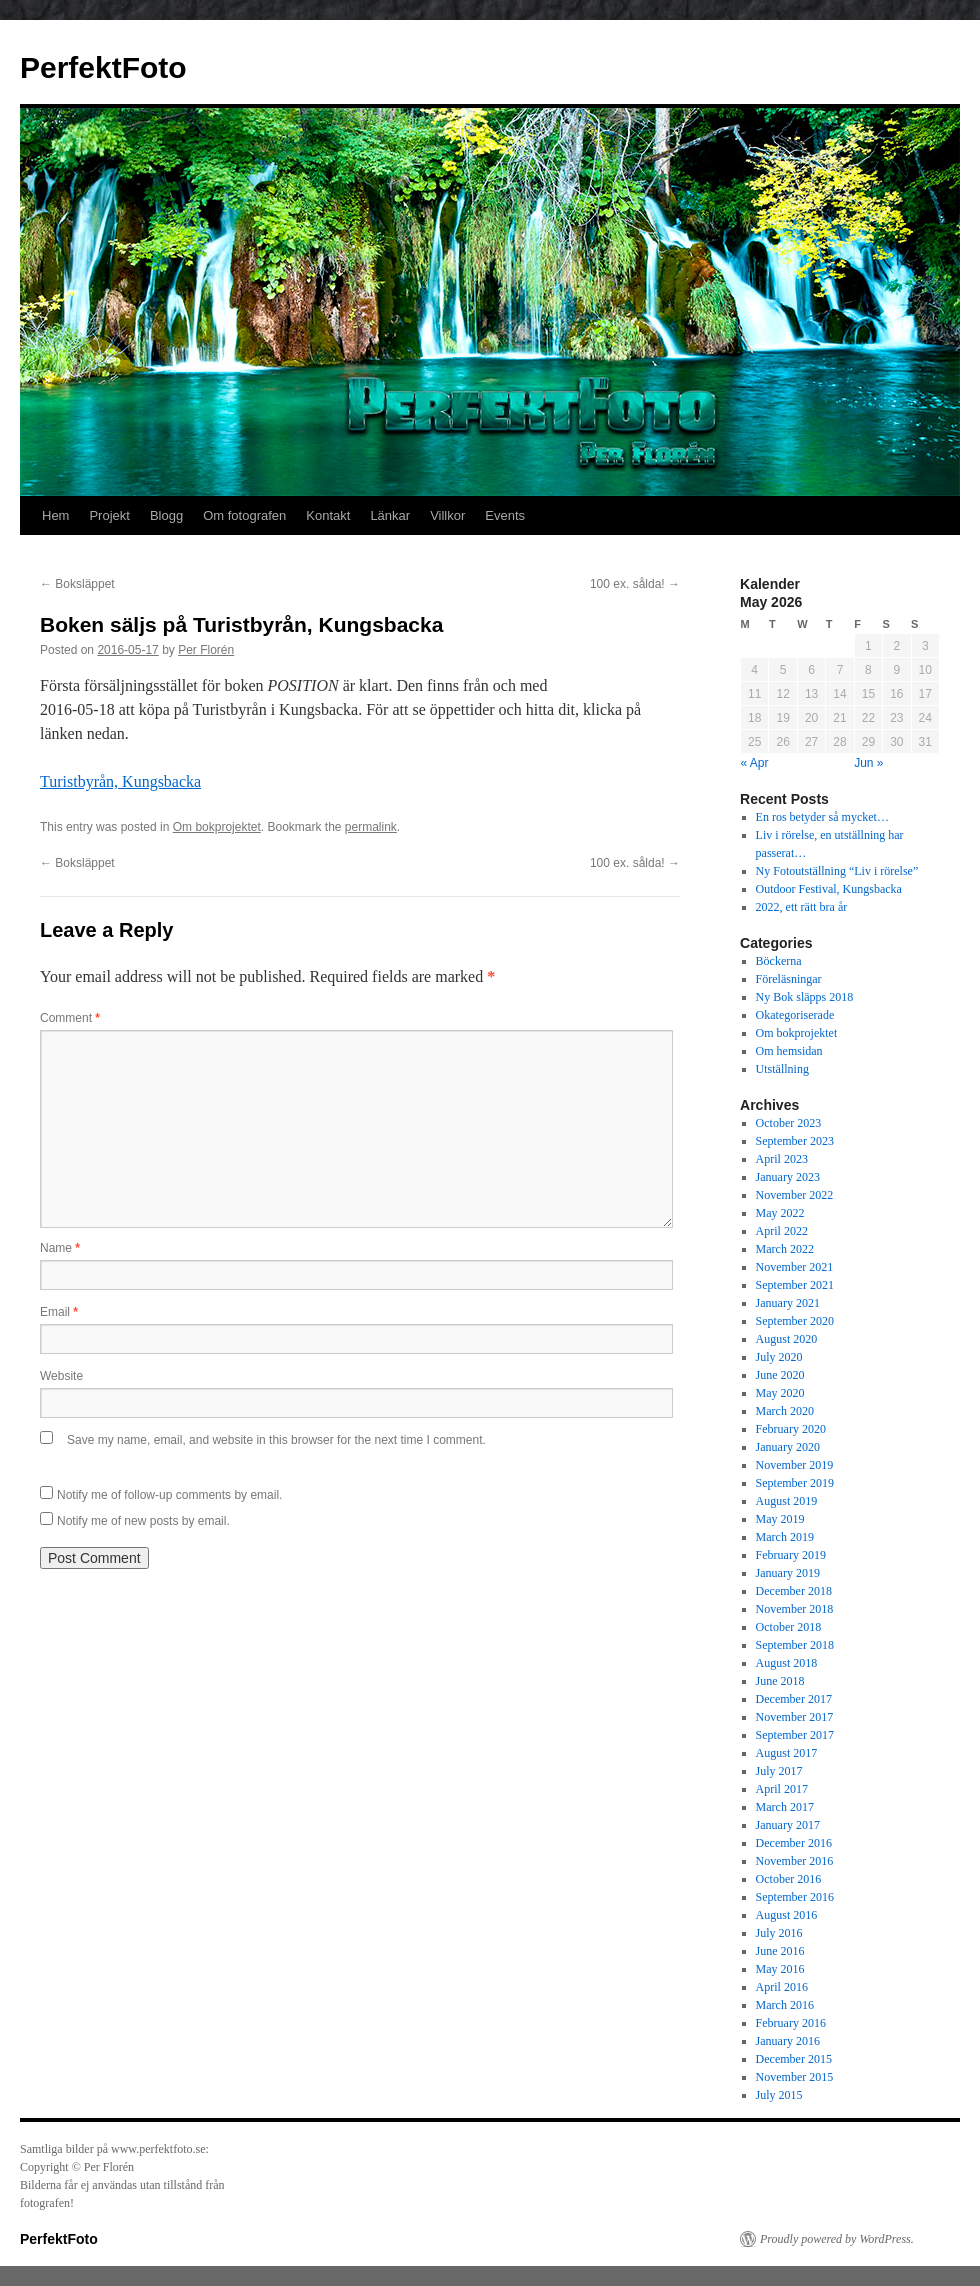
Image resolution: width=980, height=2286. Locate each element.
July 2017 (779, 1771)
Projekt (109, 515)
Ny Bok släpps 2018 (805, 997)
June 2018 (780, 1681)
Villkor (447, 515)
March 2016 (785, 2005)
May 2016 (780, 1969)
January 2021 (788, 1303)
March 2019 (785, 1537)
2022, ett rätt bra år (802, 907)
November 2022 (795, 1195)
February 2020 (791, 1429)
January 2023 (788, 1177)
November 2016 (795, 1861)
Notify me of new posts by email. (143, 1521)
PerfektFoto (103, 67)
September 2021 (795, 1285)
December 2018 (794, 1591)
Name (60, 1248)
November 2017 (795, 1717)
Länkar (390, 515)
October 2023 (789, 1123)
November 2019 (795, 1465)
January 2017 (788, 1825)
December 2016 (794, 1843)
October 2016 (789, 1879)
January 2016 (788, 2041)
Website (61, 1376)
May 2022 (780, 1213)
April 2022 (782, 1231)
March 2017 (785, 1807)
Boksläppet (77, 584)
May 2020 (780, 1393)
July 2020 (779, 1357)
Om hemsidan (789, 1051)
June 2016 (780, 1951)
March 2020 (785, 1411)
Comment (70, 1018)
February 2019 (791, 1555)
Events (505, 515)
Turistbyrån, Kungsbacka (120, 781)
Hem (55, 515)
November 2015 (795, 2077)
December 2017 (794, 1699)
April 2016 (782, 1987)
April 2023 (782, 1159)
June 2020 (780, 1375)
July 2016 (779, 1933)
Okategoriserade (795, 1015)
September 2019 (795, 1483)
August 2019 (787, 1501)
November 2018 (795, 1609)
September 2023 (795, 1141)
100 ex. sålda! (635, 584)
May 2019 (780, 1519)
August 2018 (787, 1663)
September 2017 (795, 1735)
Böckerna (779, 961)
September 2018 (795, 1645)
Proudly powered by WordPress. (837, 2239)
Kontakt (328, 515)
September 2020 (795, 1321)
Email (59, 1312)
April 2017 (782, 1789)
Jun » (868, 763)
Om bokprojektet (217, 827)
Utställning (782, 1069)
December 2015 (794, 2059)
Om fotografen (244, 515)
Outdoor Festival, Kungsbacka (829, 889)
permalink (371, 827)
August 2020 (787, 1339)
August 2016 (787, 1915)
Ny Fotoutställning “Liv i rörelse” (837, 871)
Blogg (166, 515)
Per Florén (206, 650)
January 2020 (788, 1447)
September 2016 (795, 1897)
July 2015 (779, 2095)
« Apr (755, 763)
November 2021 (795, 1267)
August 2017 (787, 1753)
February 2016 (791, 2023)
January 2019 (788, 1573)
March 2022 (785, 1249)
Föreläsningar (789, 979)
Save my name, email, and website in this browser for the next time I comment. (276, 1440)
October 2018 (789, 1627)
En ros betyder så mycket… (822, 817)
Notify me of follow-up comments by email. (169, 1495)
